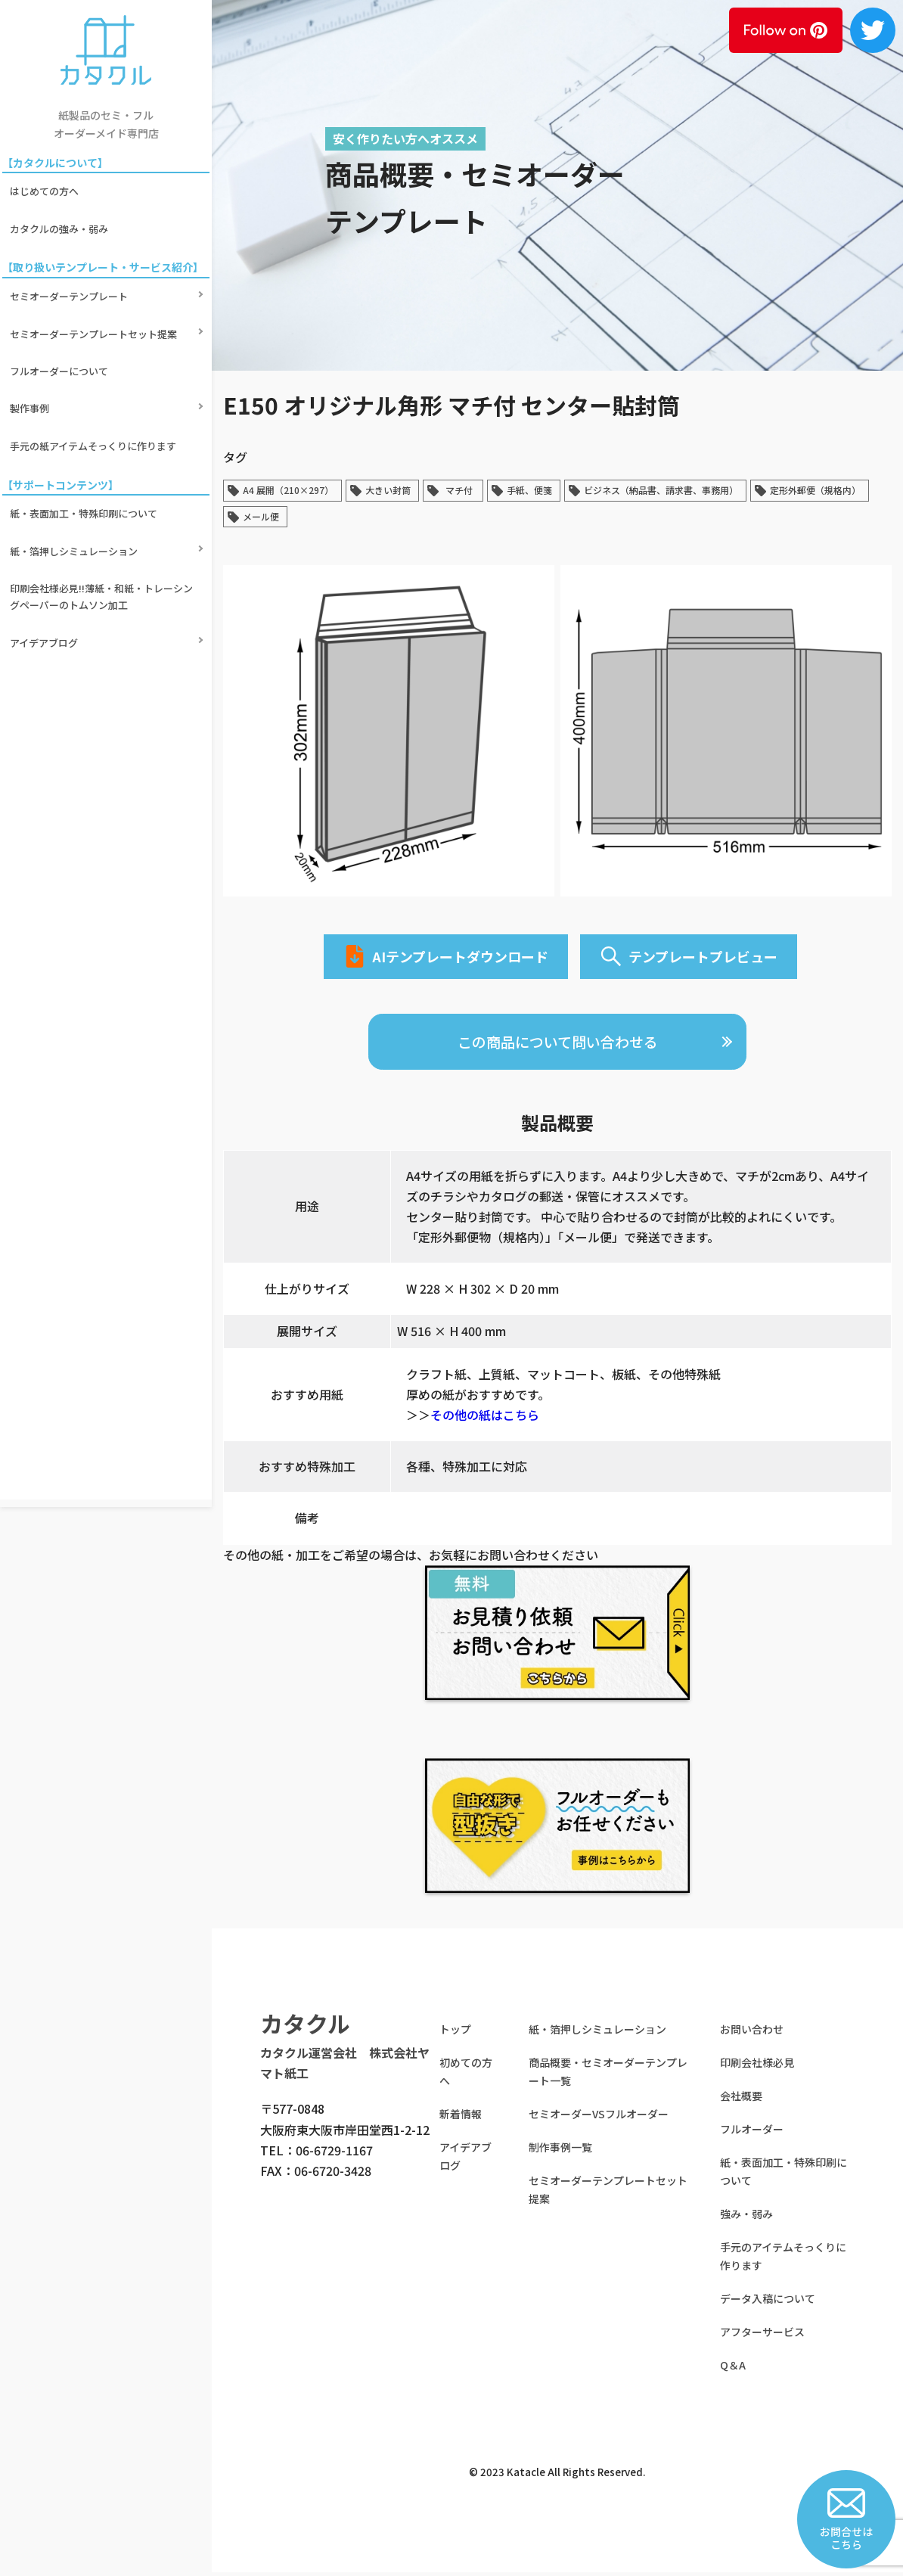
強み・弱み (746, 2218)
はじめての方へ (46, 186)
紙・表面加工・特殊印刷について (86, 428)
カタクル (305, 2027)
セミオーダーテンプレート (71, 268)
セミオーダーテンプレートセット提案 (95, 294)
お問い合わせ (752, 2033)
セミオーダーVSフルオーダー (599, 2118)
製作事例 (31, 346)
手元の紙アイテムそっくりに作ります (95, 372)
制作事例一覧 (560, 2151)
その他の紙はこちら (484, 1419)
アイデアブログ (46, 522)
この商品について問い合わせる (557, 1045)
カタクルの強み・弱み (61, 211)
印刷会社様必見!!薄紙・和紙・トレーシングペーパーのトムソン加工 (103, 488)
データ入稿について (767, 2302)
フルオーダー (752, 2133)
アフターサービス (762, 2336)
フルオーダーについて (61, 319)
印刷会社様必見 (757, 2066)
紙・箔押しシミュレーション (76, 454)
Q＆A (733, 2369)
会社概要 (741, 2100)
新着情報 (460, 2118)
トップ (455, 2033)
